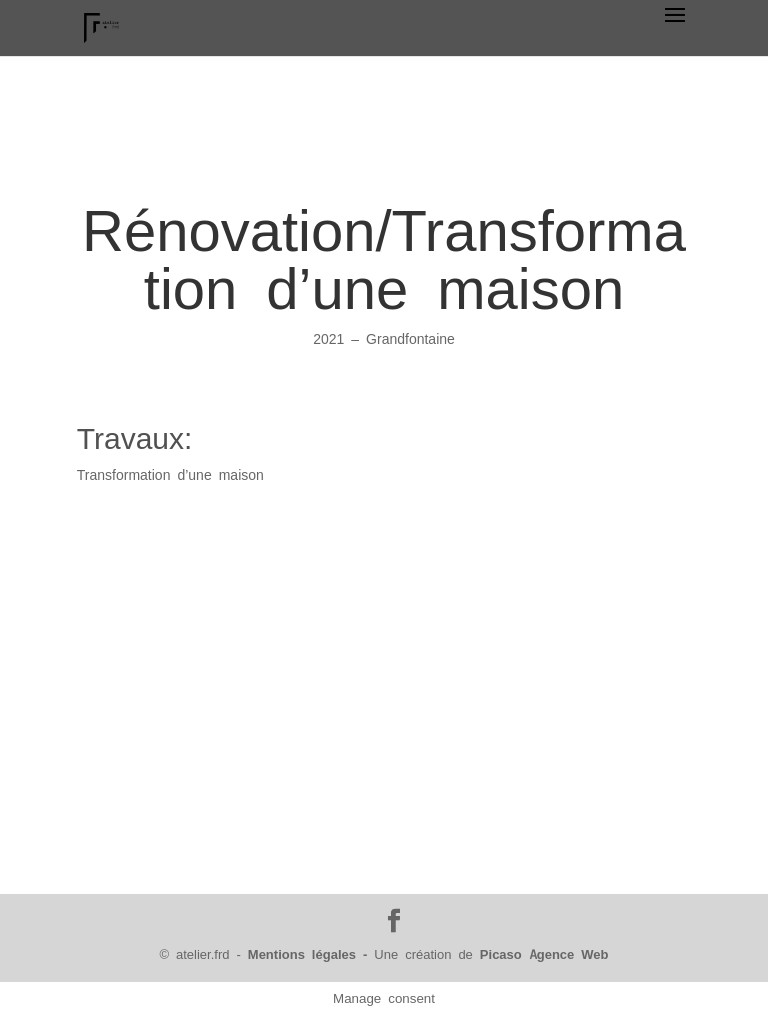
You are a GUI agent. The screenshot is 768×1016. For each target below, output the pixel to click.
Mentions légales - (311, 954)
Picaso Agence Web (544, 954)
